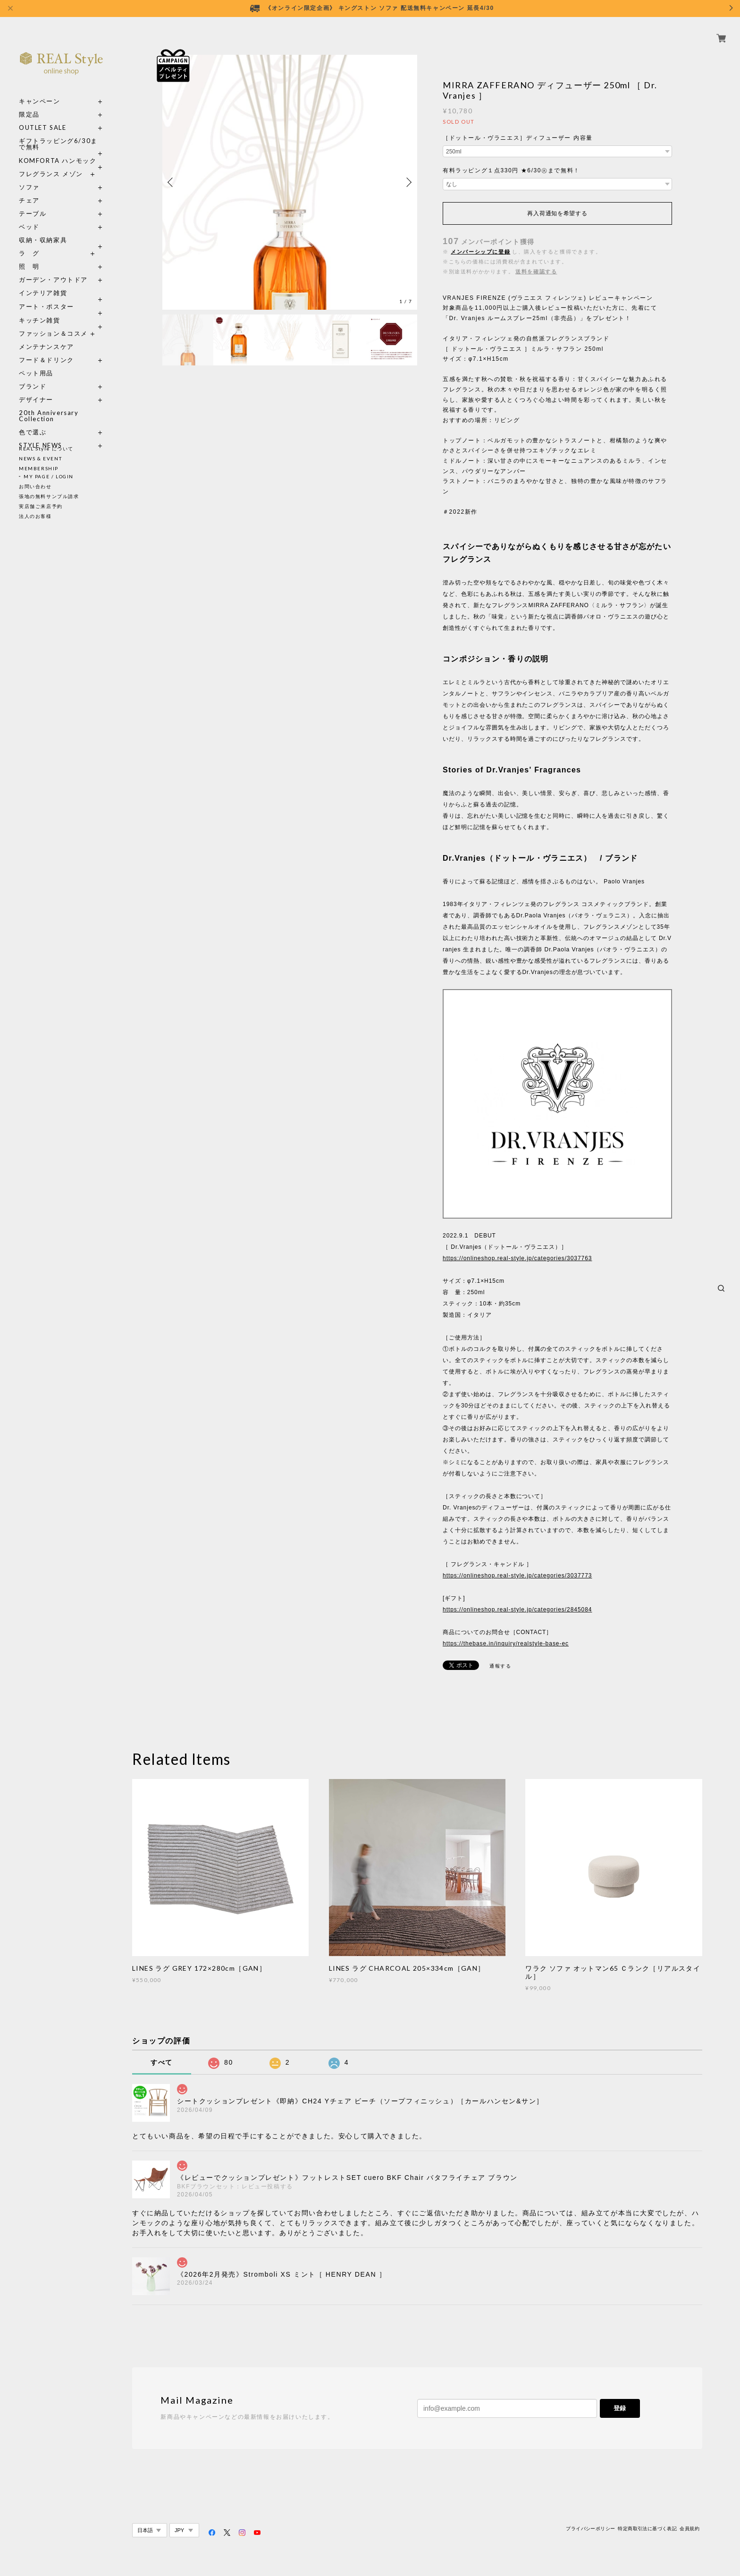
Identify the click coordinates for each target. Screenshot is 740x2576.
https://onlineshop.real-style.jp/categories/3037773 (517, 1575)
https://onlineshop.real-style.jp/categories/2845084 (517, 1609)
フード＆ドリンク (46, 349)
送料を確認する (536, 271)
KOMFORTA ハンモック (57, 150)
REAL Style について (46, 448)
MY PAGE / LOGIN (49, 476)
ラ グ (29, 242)
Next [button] (407, 182)
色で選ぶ (32, 421)
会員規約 (689, 2528)
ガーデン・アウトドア (53, 269)
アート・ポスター (61, 296)
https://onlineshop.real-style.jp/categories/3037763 (517, 1258)
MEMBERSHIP (39, 468)
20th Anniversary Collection (49, 405)
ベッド (29, 216)
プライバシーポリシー (590, 2528)
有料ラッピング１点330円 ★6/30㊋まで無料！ (511, 170)
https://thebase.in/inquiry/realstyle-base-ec (506, 1643)
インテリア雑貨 (61, 282)
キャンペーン (39, 90)
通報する (500, 1666)
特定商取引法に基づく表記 (647, 2528)
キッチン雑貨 (61, 309)
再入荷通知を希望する (557, 213)
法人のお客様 (35, 516)
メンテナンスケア (46, 336)
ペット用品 (36, 362)
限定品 (29, 104)
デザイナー (36, 389)
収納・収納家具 (61, 229)
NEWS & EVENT (40, 458)
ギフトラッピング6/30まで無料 (58, 133)
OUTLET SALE (43, 117)
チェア (32, 189)
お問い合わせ (35, 486)
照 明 (29, 256)
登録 (620, 2408)
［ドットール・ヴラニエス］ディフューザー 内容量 (518, 138)
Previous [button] (171, 182)
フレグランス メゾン (51, 163)
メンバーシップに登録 (480, 251)
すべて (162, 2062)
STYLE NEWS (40, 435)
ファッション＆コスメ (53, 323)
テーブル (32, 203)
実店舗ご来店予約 (41, 506)
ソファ (46, 176)
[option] (289, 182)
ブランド (32, 376)
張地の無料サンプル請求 (49, 496)
